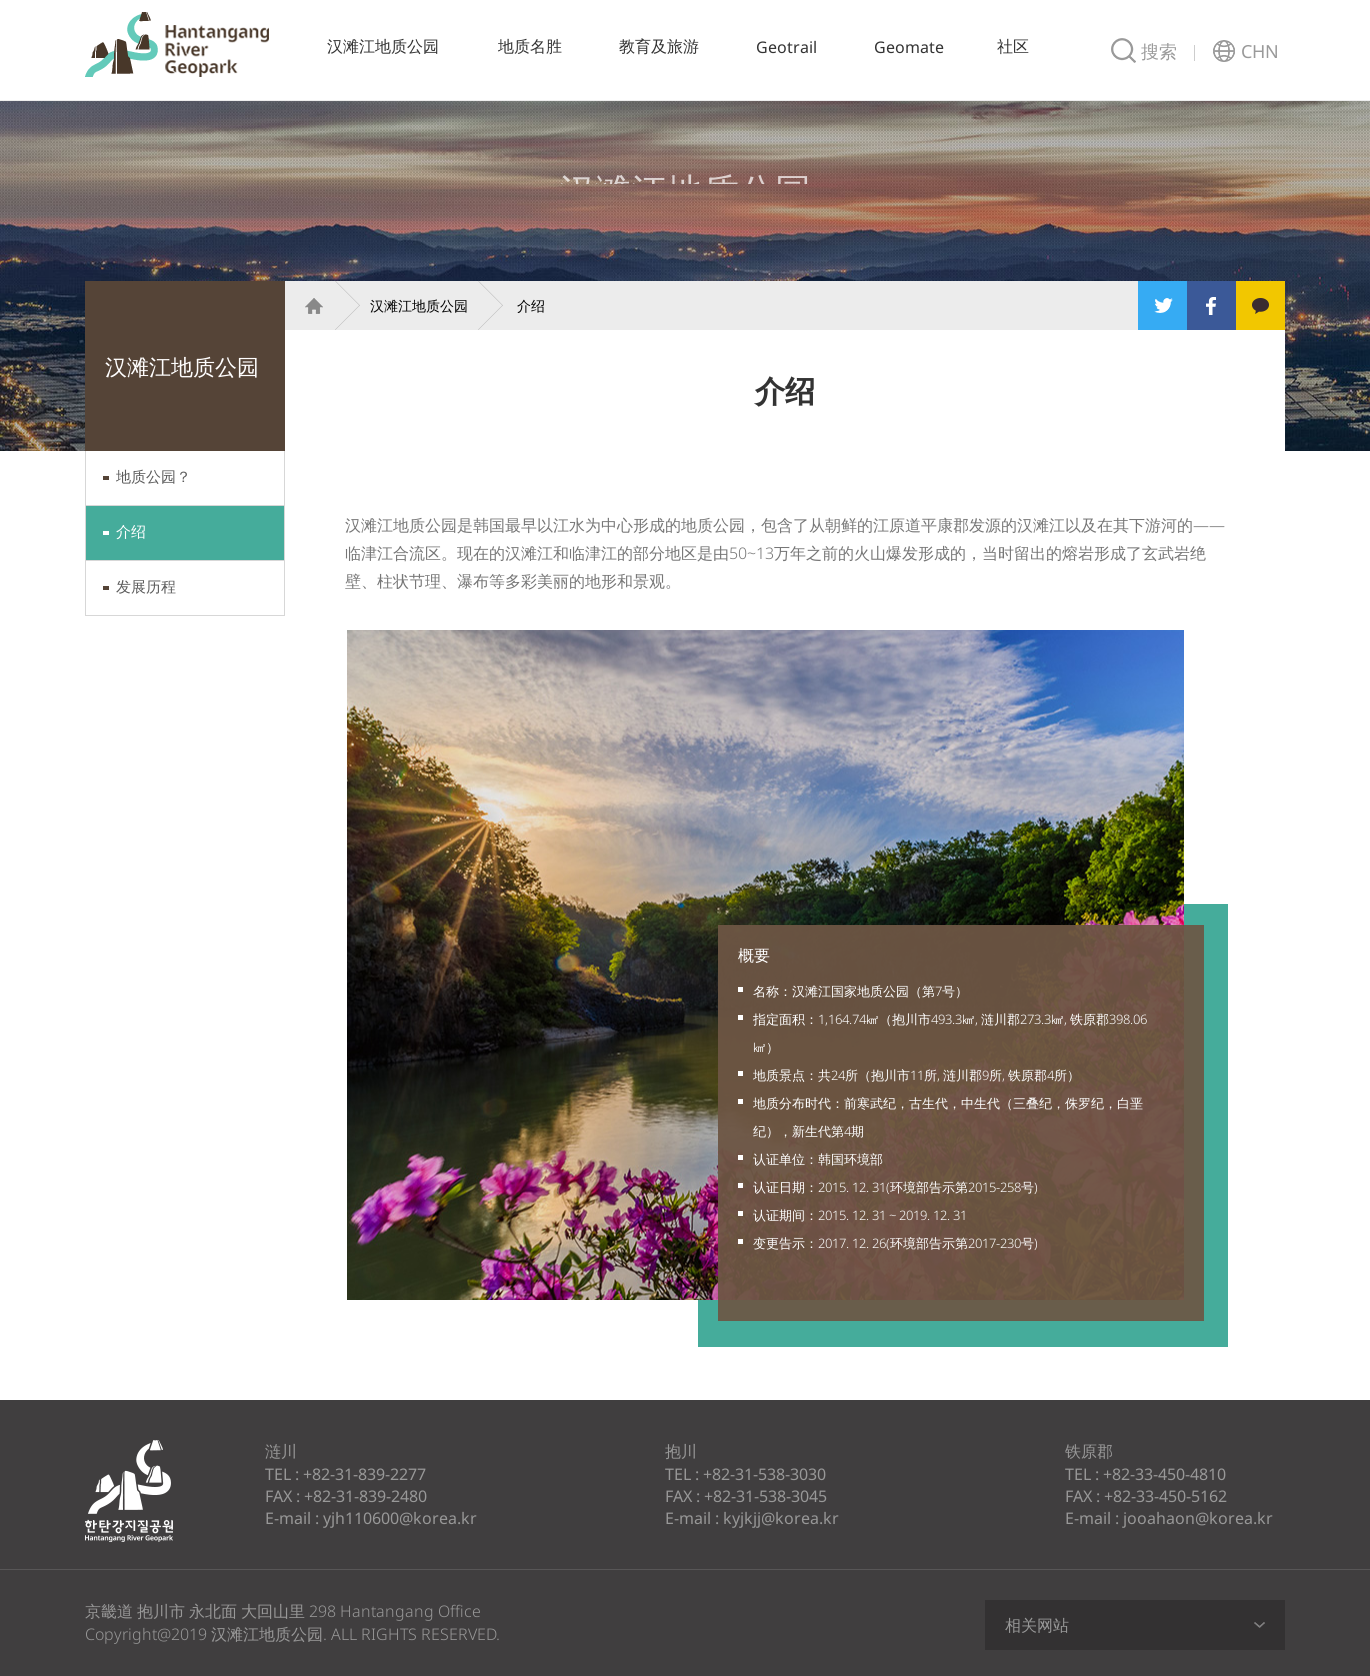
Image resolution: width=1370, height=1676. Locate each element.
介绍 (131, 531)
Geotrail (786, 47)
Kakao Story (1260, 305)
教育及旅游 (659, 46)
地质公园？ (153, 476)
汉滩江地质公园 (177, 44)
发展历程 (146, 586)
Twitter (1162, 305)
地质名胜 (530, 46)
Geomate (909, 47)
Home (305, 305)
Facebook (1211, 305)
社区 (1013, 46)
